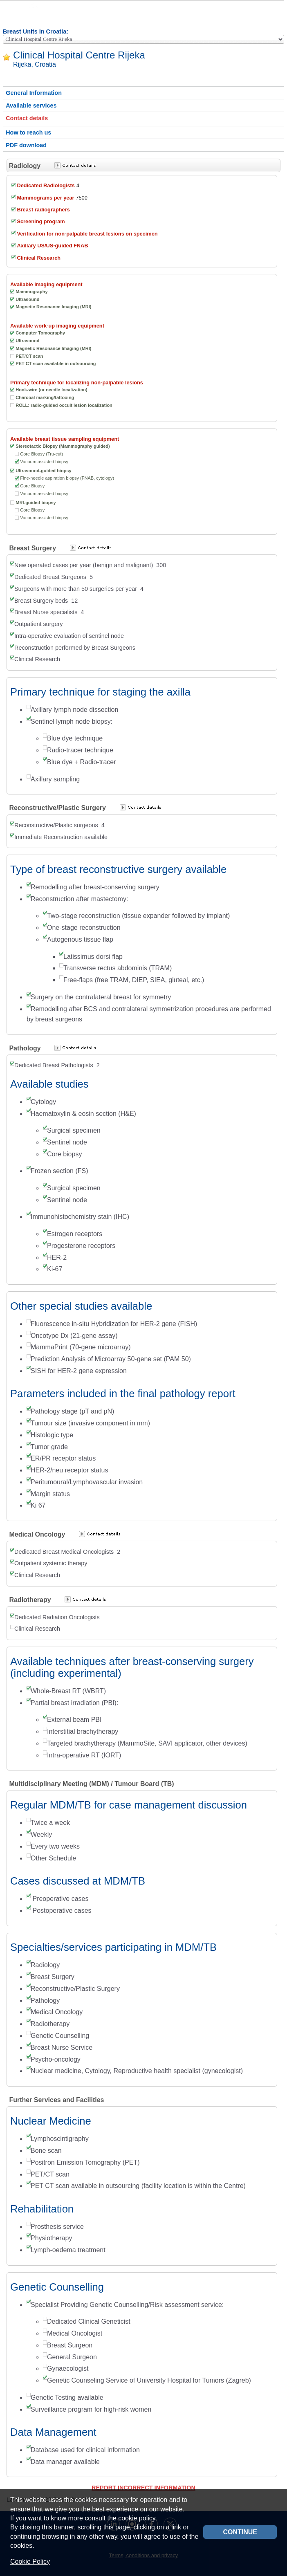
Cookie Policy (30, 2561)
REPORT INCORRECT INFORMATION (143, 2487)
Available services (31, 105)
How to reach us (28, 132)
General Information (34, 93)
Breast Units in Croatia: (35, 31)
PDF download (26, 145)
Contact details (27, 118)
